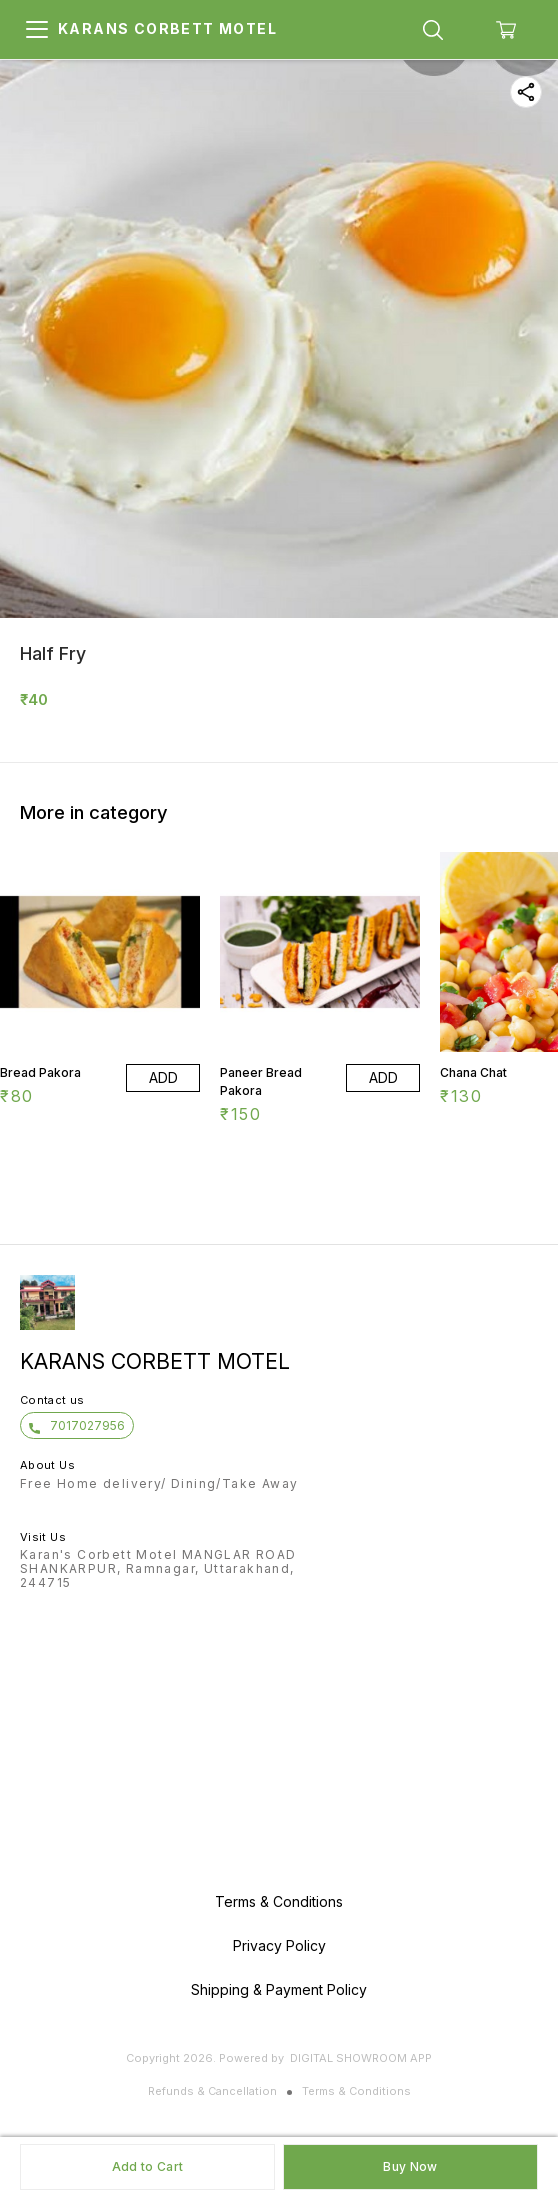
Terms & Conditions (356, 2091)
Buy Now (410, 2166)
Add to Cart (147, 2166)
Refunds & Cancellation (212, 2091)
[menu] (37, 30)
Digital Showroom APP (361, 2058)
